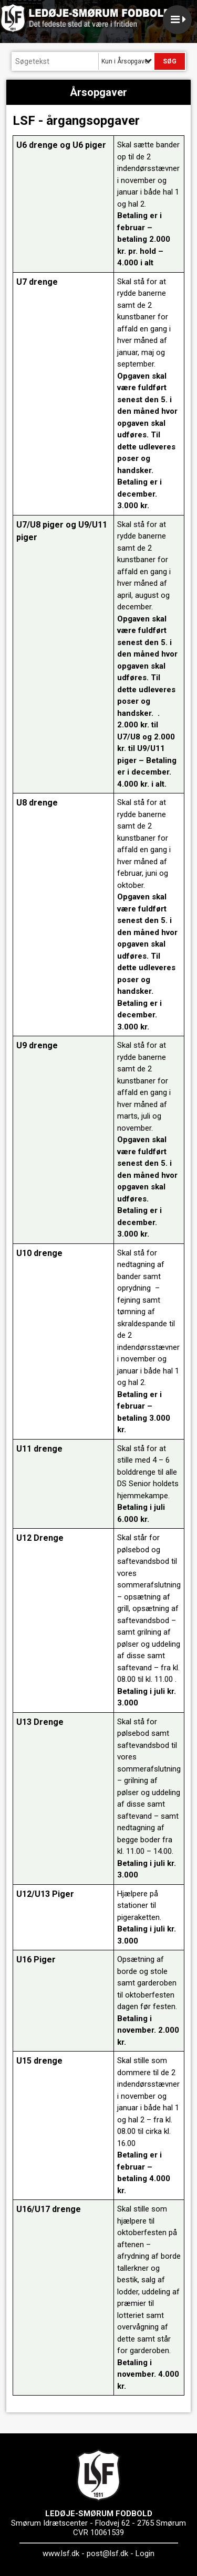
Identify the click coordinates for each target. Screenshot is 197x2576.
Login (145, 2553)
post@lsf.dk (107, 2553)
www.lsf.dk (61, 2553)
